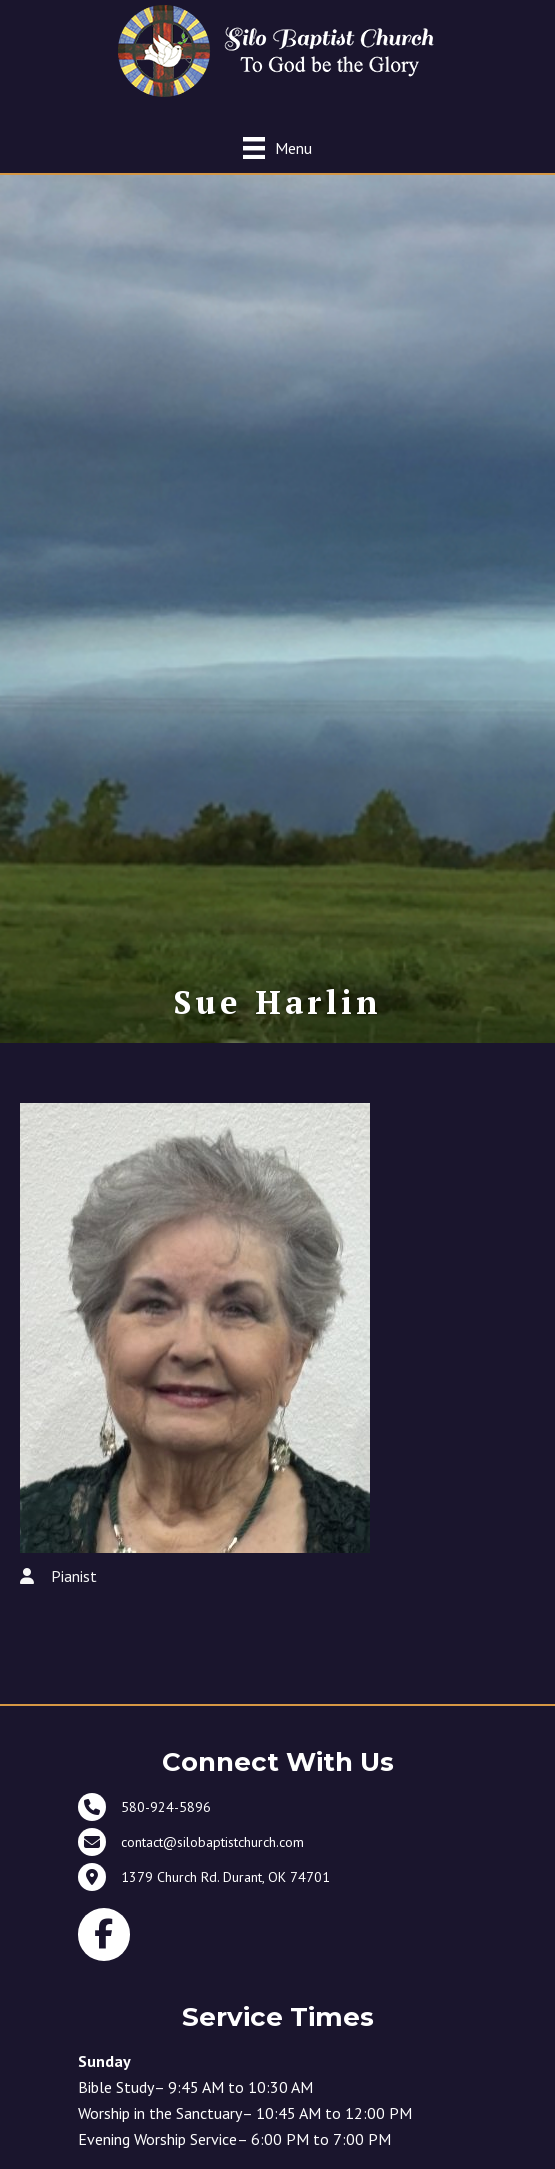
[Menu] (277, 147)
